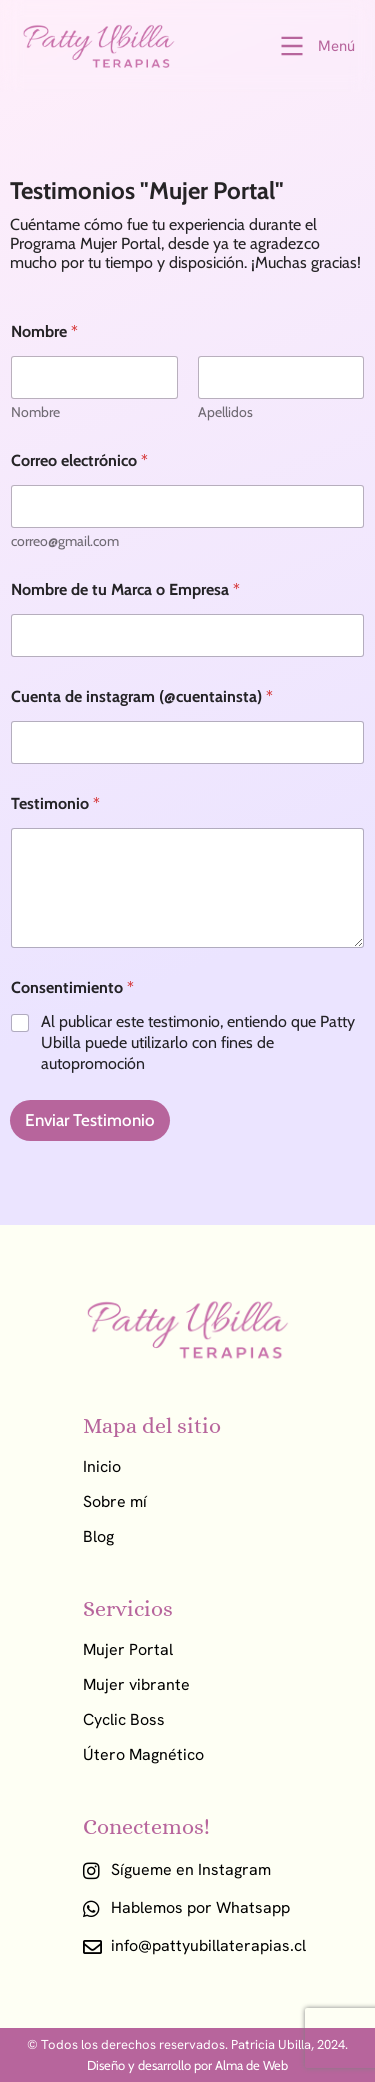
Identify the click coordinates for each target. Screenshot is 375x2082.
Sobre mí (115, 1502)
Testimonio (55, 803)
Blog (98, 1537)
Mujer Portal (128, 1650)
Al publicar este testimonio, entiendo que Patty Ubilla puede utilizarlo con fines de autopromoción (198, 1042)
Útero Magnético (143, 1755)
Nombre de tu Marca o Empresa (125, 589)
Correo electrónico (79, 460)
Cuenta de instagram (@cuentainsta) (142, 696)
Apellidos (225, 412)
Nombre (35, 412)
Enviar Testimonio (90, 1120)
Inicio (102, 1467)
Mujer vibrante (136, 1685)
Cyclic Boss (124, 1720)
